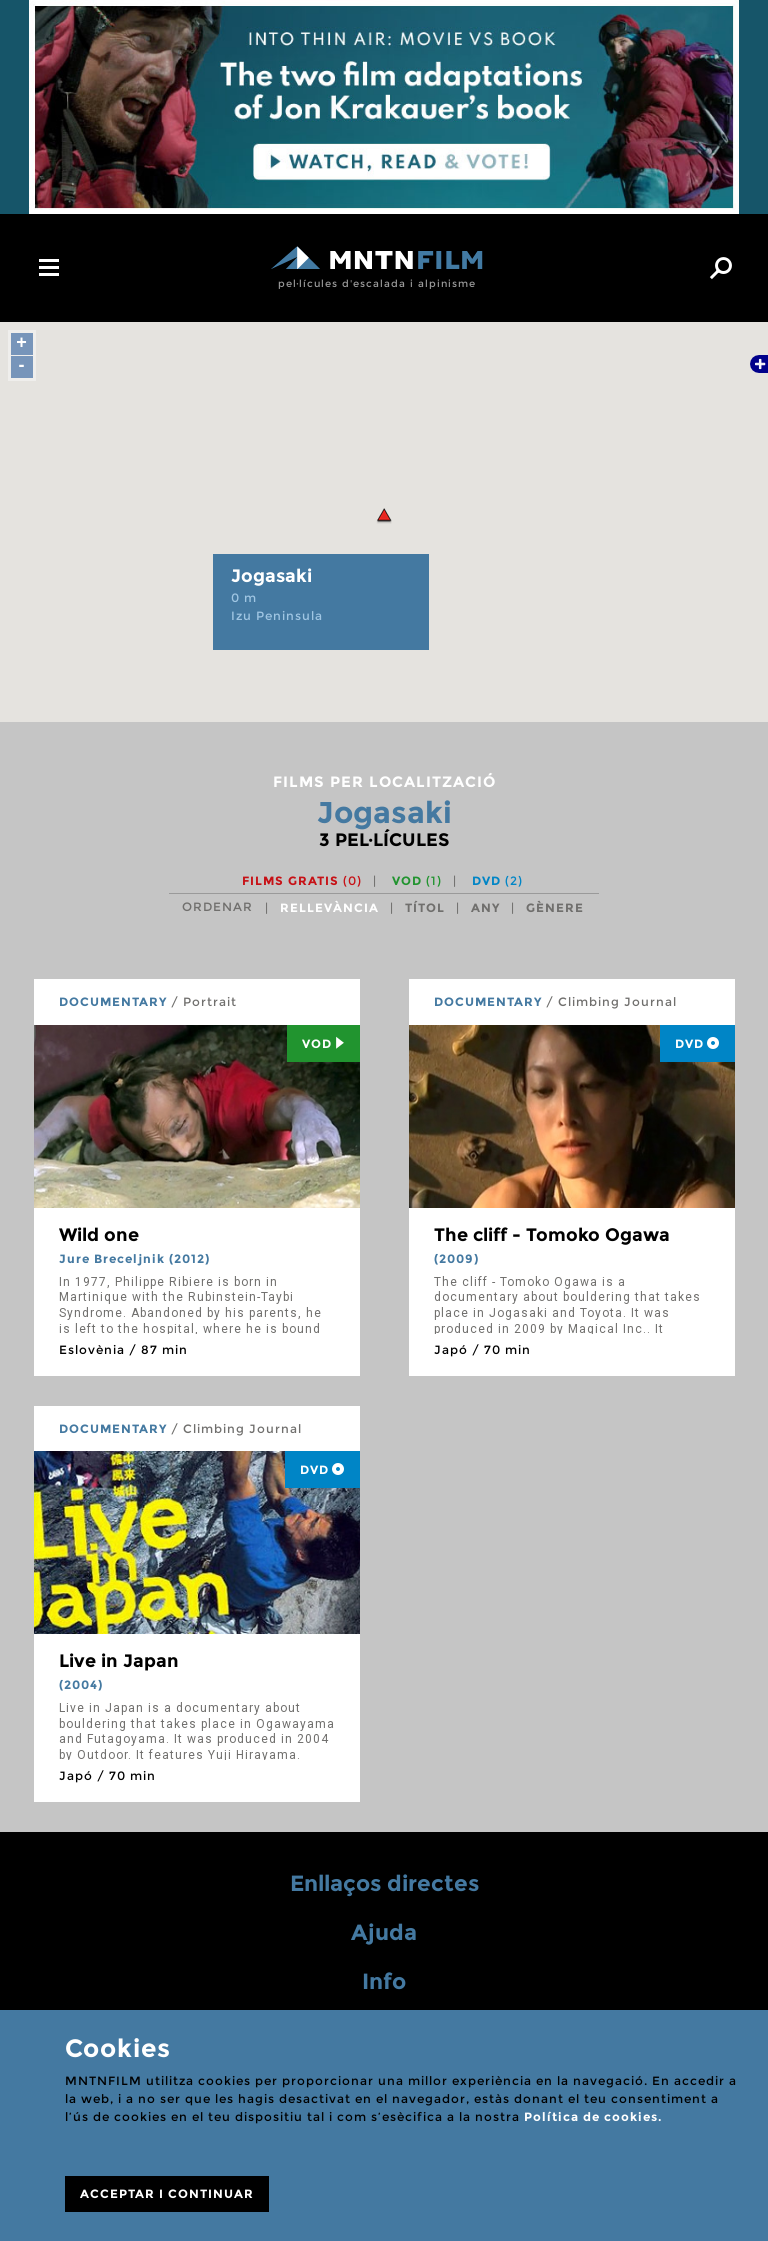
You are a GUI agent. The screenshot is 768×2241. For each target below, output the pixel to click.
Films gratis (302, 880)
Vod (323, 1043)
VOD (417, 880)
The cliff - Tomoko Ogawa (552, 1235)
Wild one (99, 1235)
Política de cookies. (593, 2116)
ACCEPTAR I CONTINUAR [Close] (167, 2193)
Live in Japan (119, 1661)
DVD (497, 880)
